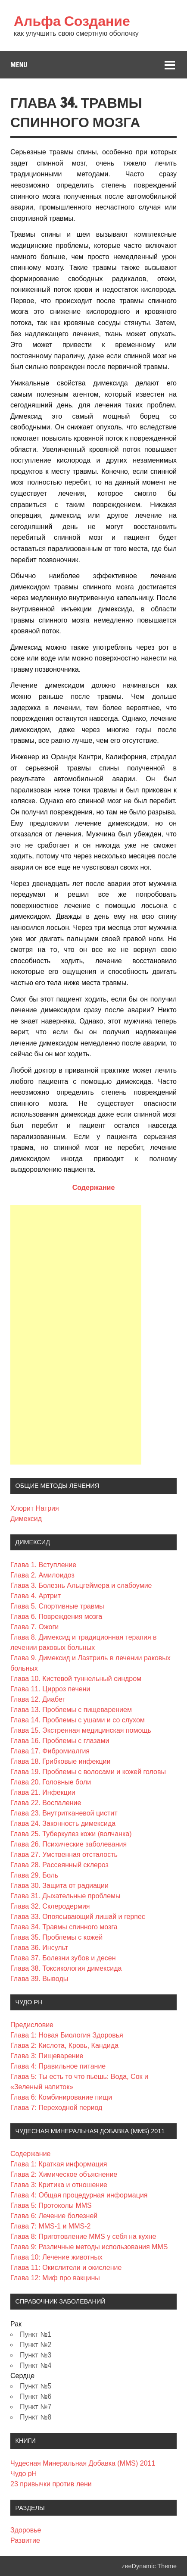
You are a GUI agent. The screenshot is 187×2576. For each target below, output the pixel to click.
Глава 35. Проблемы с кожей (56, 1937)
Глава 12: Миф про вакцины (55, 2278)
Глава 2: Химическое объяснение (63, 2174)
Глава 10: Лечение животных (56, 2257)
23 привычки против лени (51, 2484)
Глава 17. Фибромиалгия (50, 1751)
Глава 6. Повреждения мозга (56, 1616)
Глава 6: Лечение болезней (53, 2215)
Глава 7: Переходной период (56, 2107)
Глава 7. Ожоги (34, 1627)
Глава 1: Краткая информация (58, 2164)
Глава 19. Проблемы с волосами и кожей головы (88, 1771)
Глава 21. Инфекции (42, 1792)
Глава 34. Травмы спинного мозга (64, 1927)
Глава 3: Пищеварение (46, 2056)
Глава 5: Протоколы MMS (51, 2205)
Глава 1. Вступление (43, 1564)
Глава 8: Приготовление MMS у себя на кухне (83, 2236)
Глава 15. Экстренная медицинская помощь (80, 1730)
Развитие (25, 2540)
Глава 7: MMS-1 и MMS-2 (50, 2226)
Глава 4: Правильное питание (58, 2066)
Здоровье (25, 2530)
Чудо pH (23, 2473)
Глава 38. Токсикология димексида (66, 1968)
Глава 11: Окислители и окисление (66, 2267)
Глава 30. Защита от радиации (59, 1885)
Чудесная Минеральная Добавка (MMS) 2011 (82, 2463)
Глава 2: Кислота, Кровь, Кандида (64, 2045)
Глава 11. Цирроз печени (50, 1689)
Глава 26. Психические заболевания (68, 1844)
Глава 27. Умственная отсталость (64, 1854)
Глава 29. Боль (34, 1875)
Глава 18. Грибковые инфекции (60, 1761)
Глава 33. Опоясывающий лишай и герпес (77, 1916)
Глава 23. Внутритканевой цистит (64, 1813)
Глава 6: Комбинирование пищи (61, 2097)
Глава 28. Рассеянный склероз (59, 1865)
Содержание (93, 1187)
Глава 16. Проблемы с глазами (59, 1740)
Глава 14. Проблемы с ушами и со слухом (77, 1720)
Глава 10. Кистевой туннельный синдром (75, 1678)
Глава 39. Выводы (39, 1978)
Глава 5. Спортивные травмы (57, 1606)
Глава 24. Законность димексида (62, 1823)
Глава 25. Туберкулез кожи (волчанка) (71, 1833)
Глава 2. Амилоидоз (42, 1575)
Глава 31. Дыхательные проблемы (65, 1896)
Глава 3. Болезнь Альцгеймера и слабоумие (81, 1585)
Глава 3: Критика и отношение (58, 2184)
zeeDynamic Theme (149, 2566)
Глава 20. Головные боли (50, 1782)
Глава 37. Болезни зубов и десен (63, 1958)
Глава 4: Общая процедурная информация (79, 2195)
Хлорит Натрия (34, 1508)
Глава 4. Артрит (35, 1595)
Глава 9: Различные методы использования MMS (89, 2246)
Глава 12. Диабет (37, 1699)
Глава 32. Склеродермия (50, 1906)
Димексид (26, 1518)
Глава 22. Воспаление (45, 1802)
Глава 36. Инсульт (39, 1947)
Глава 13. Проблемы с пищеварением (71, 1709)
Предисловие (31, 2024)
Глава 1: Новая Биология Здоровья (66, 2035)
